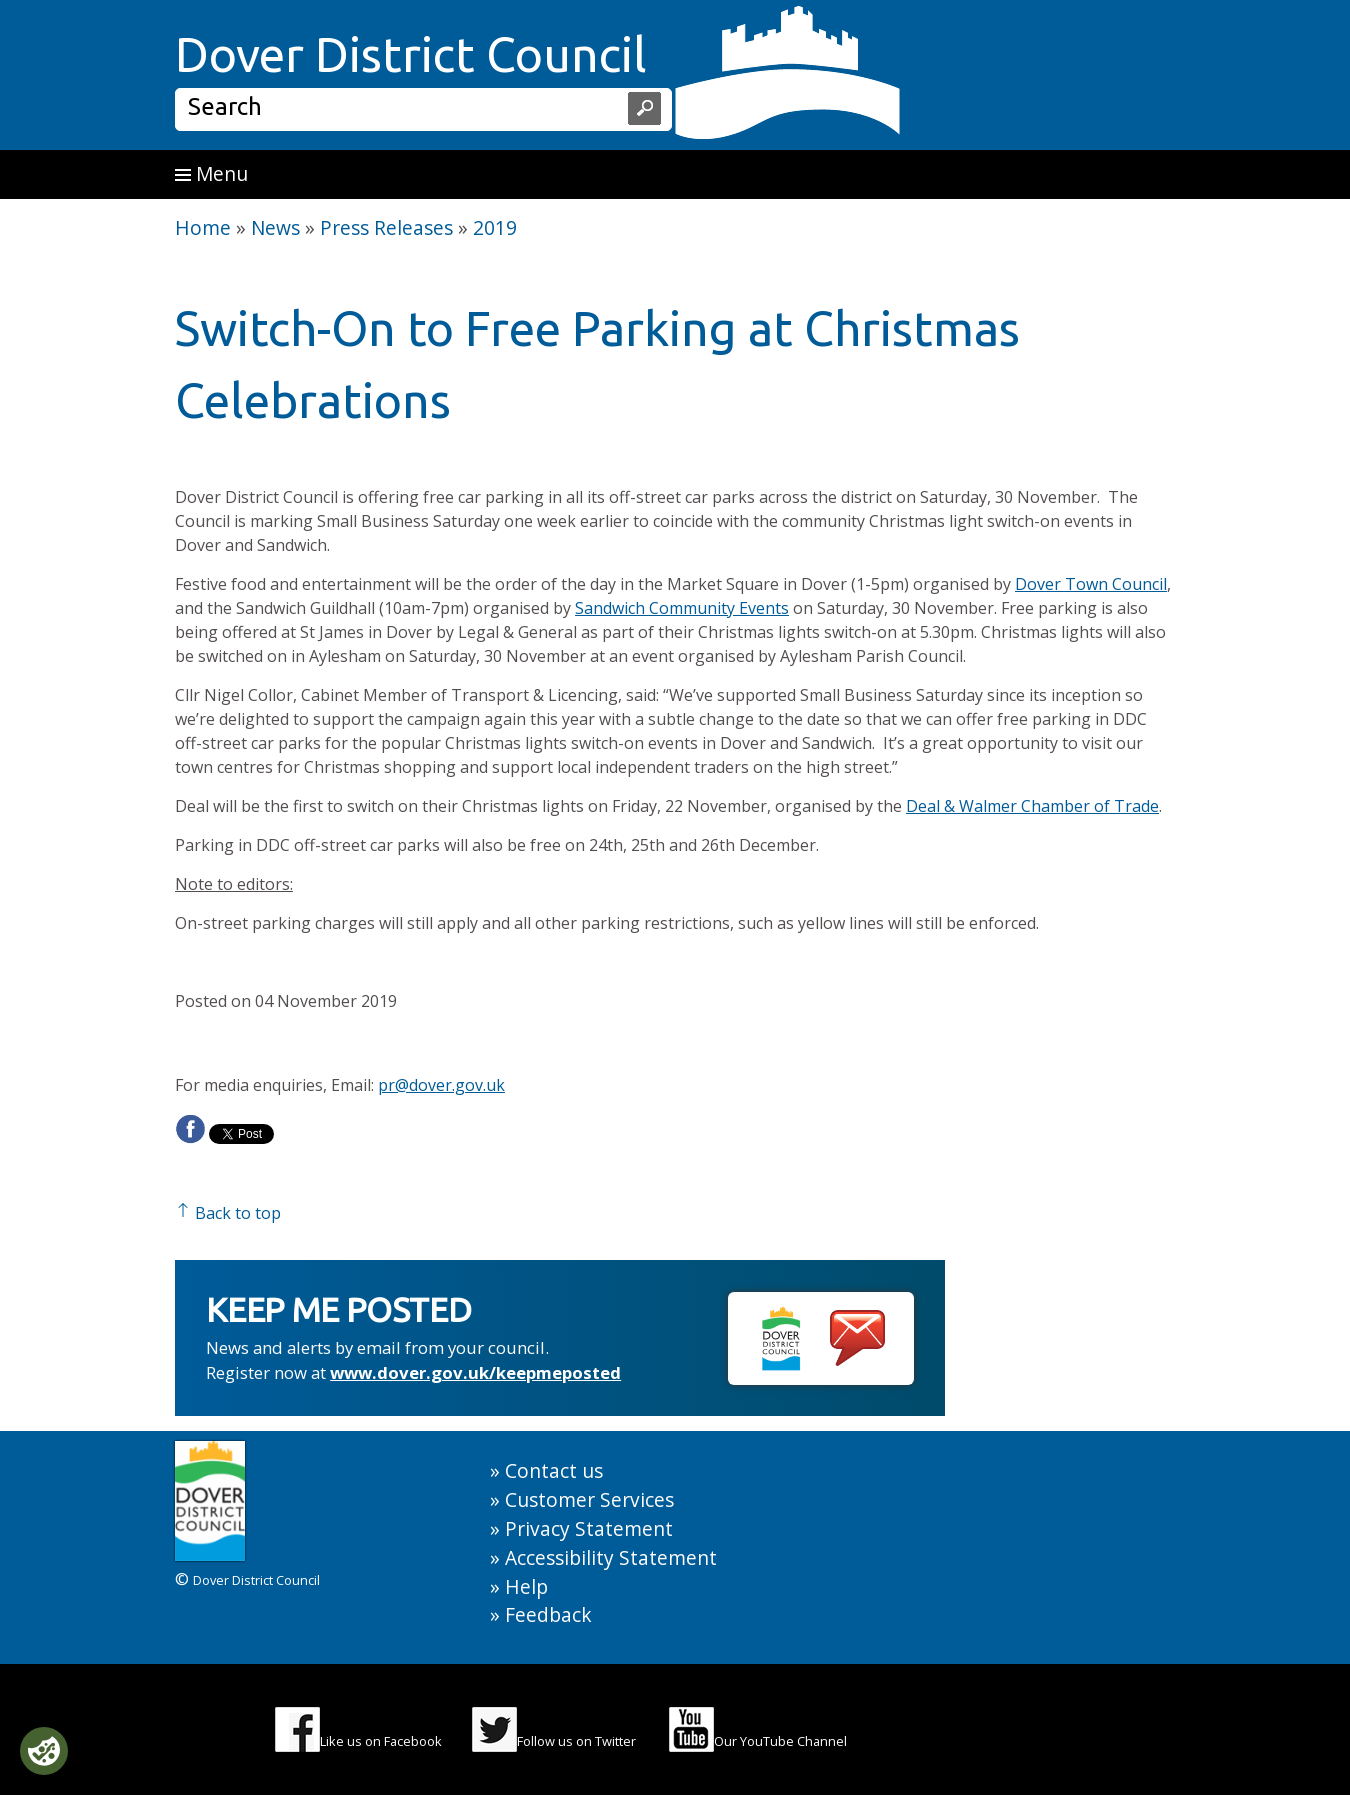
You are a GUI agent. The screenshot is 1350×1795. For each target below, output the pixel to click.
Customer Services (589, 1499)
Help (526, 1586)
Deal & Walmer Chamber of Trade (1032, 806)
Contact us (554, 1470)
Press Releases (386, 227)
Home (203, 227)
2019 (495, 227)
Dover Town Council (1091, 584)
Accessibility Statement (611, 1557)
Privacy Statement (589, 1528)
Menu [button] (211, 173)
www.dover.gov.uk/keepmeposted (475, 1372)
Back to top (228, 1213)
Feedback (548, 1614)
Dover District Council (411, 54)
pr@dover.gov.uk (441, 1085)
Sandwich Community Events (682, 608)
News (275, 227)
